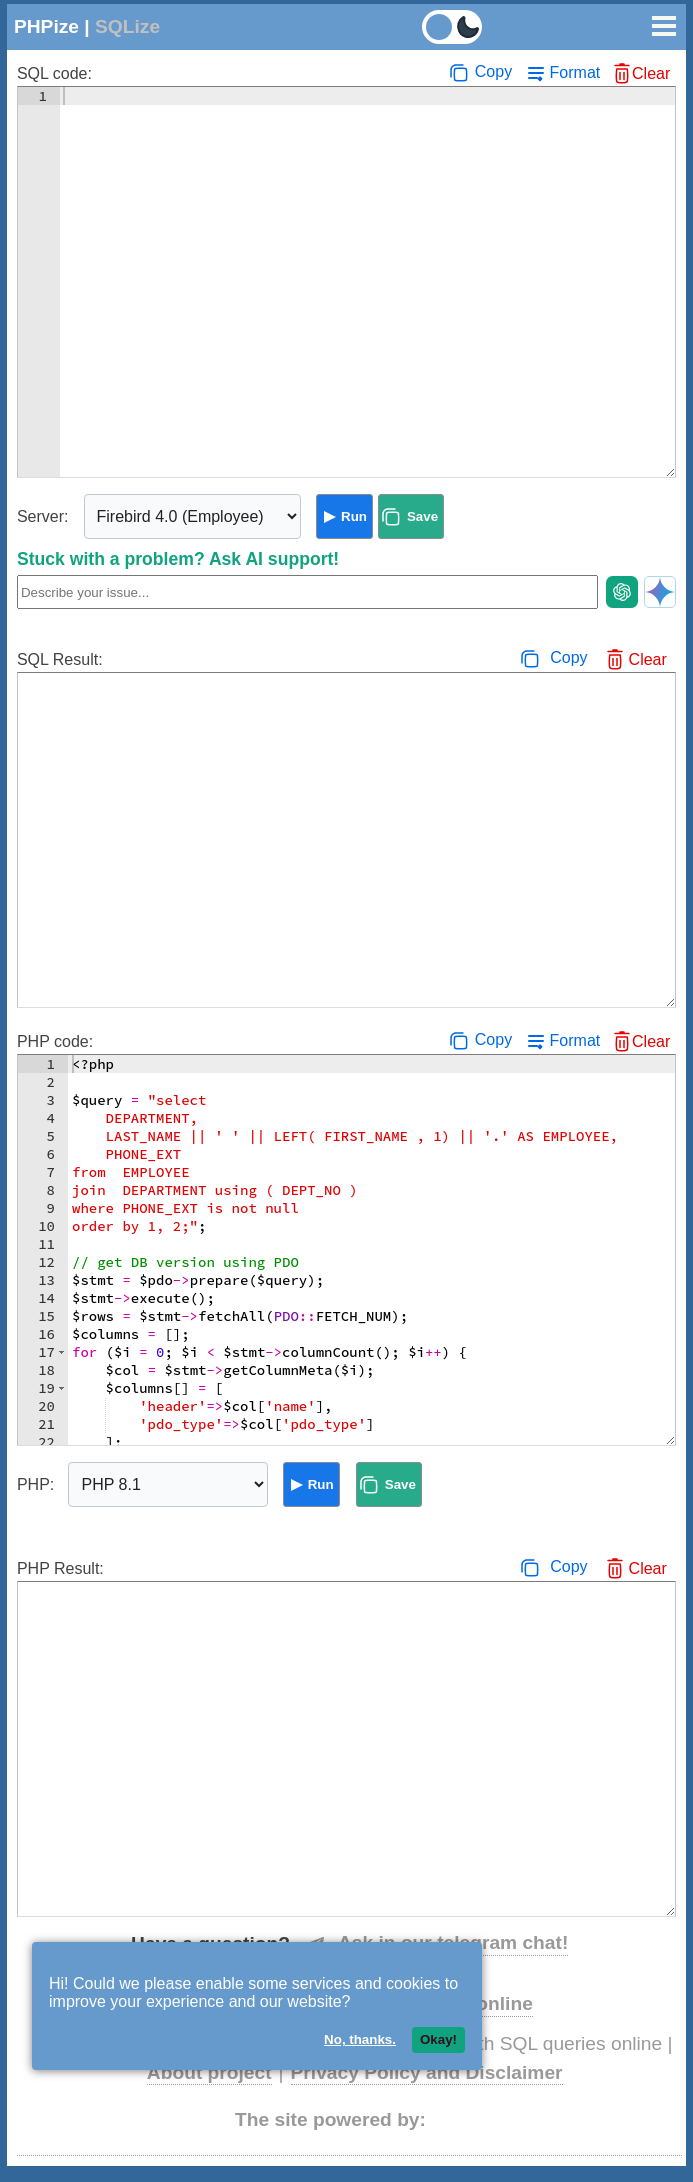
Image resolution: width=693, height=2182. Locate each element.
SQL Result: (60, 659)
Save (422, 516)
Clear (651, 73)
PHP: (35, 1484)
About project (209, 2072)
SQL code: (54, 73)
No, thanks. (360, 2039)
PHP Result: (60, 1568)
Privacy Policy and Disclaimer (427, 2072)
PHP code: (55, 1041)
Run (354, 516)
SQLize (127, 26)
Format (575, 72)
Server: (43, 516)
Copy (493, 71)
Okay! (438, 2039)
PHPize (46, 26)
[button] (61, 1352)
